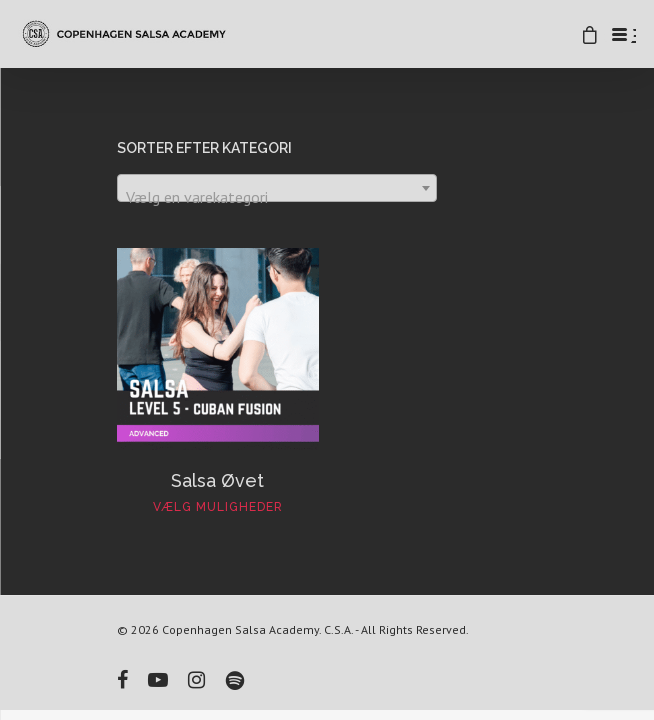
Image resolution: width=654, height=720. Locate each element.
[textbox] (277, 197)
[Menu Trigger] (619, 34)
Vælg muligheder (218, 507)
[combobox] (277, 188)
